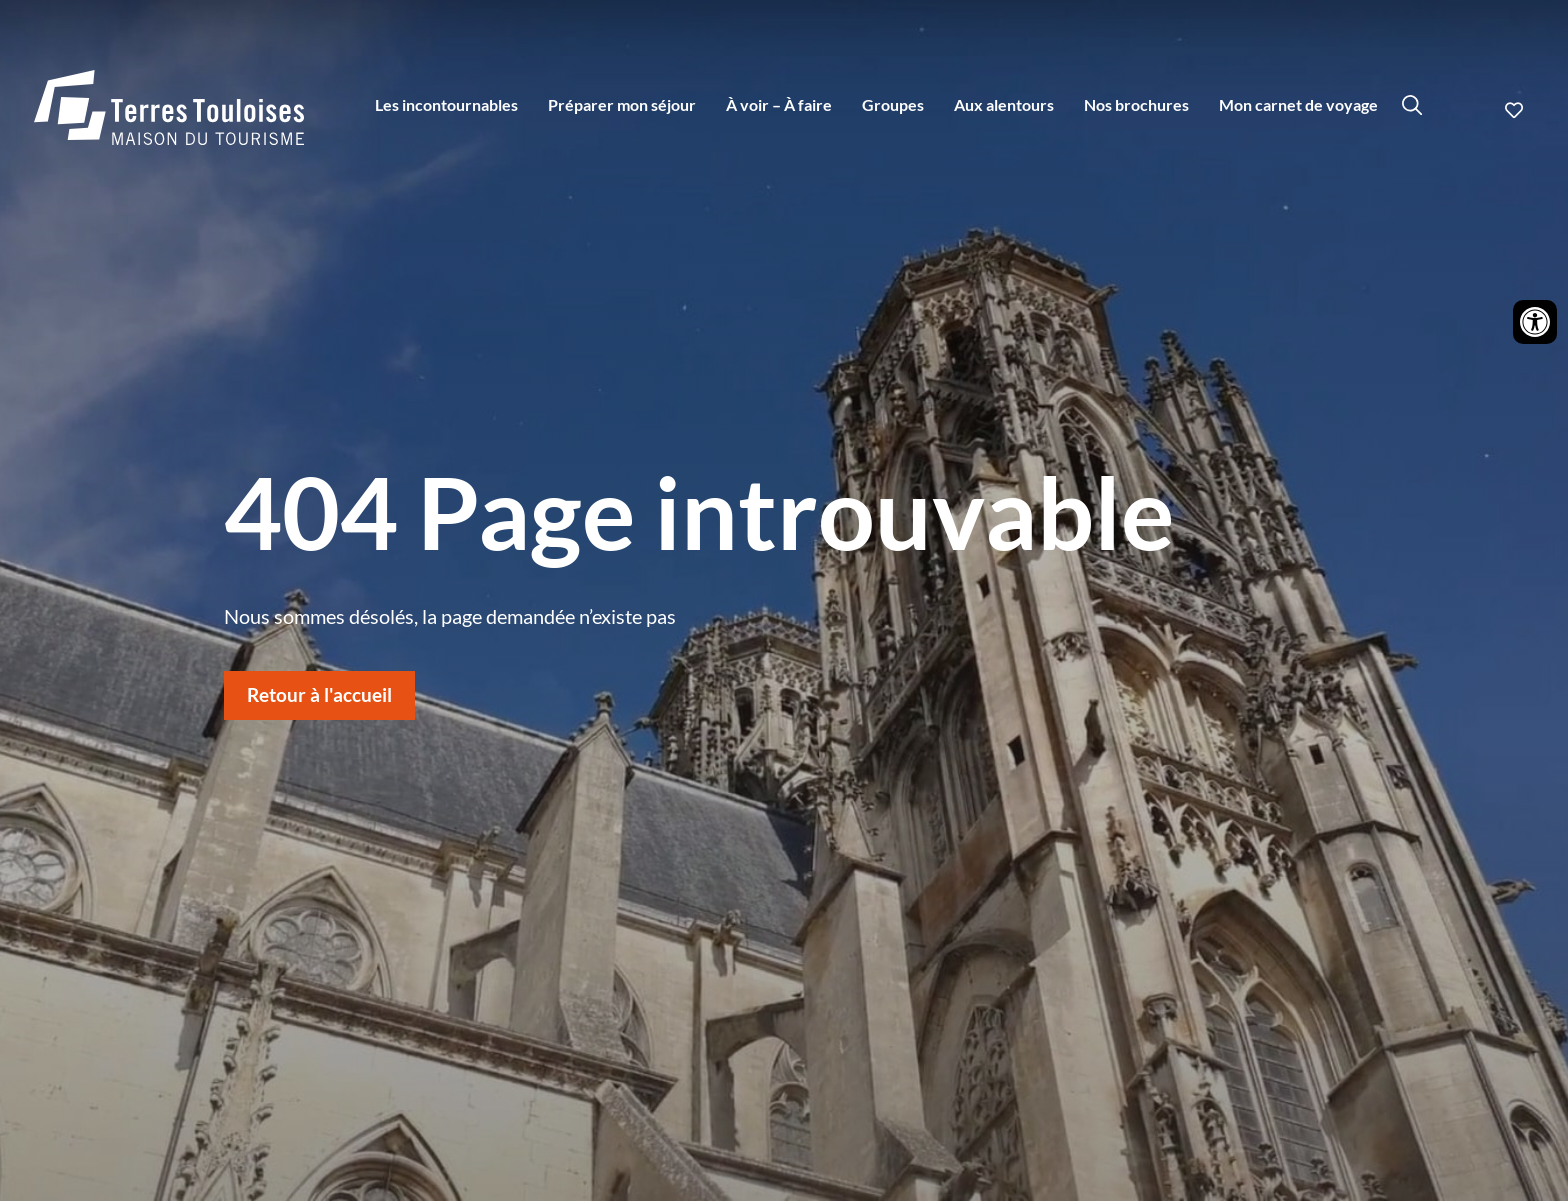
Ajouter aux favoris (1516, 110)
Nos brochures (1136, 104)
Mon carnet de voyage (1298, 104)
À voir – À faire (779, 104)
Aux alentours (1004, 104)
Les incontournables (446, 104)
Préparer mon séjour (622, 104)
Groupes (893, 104)
